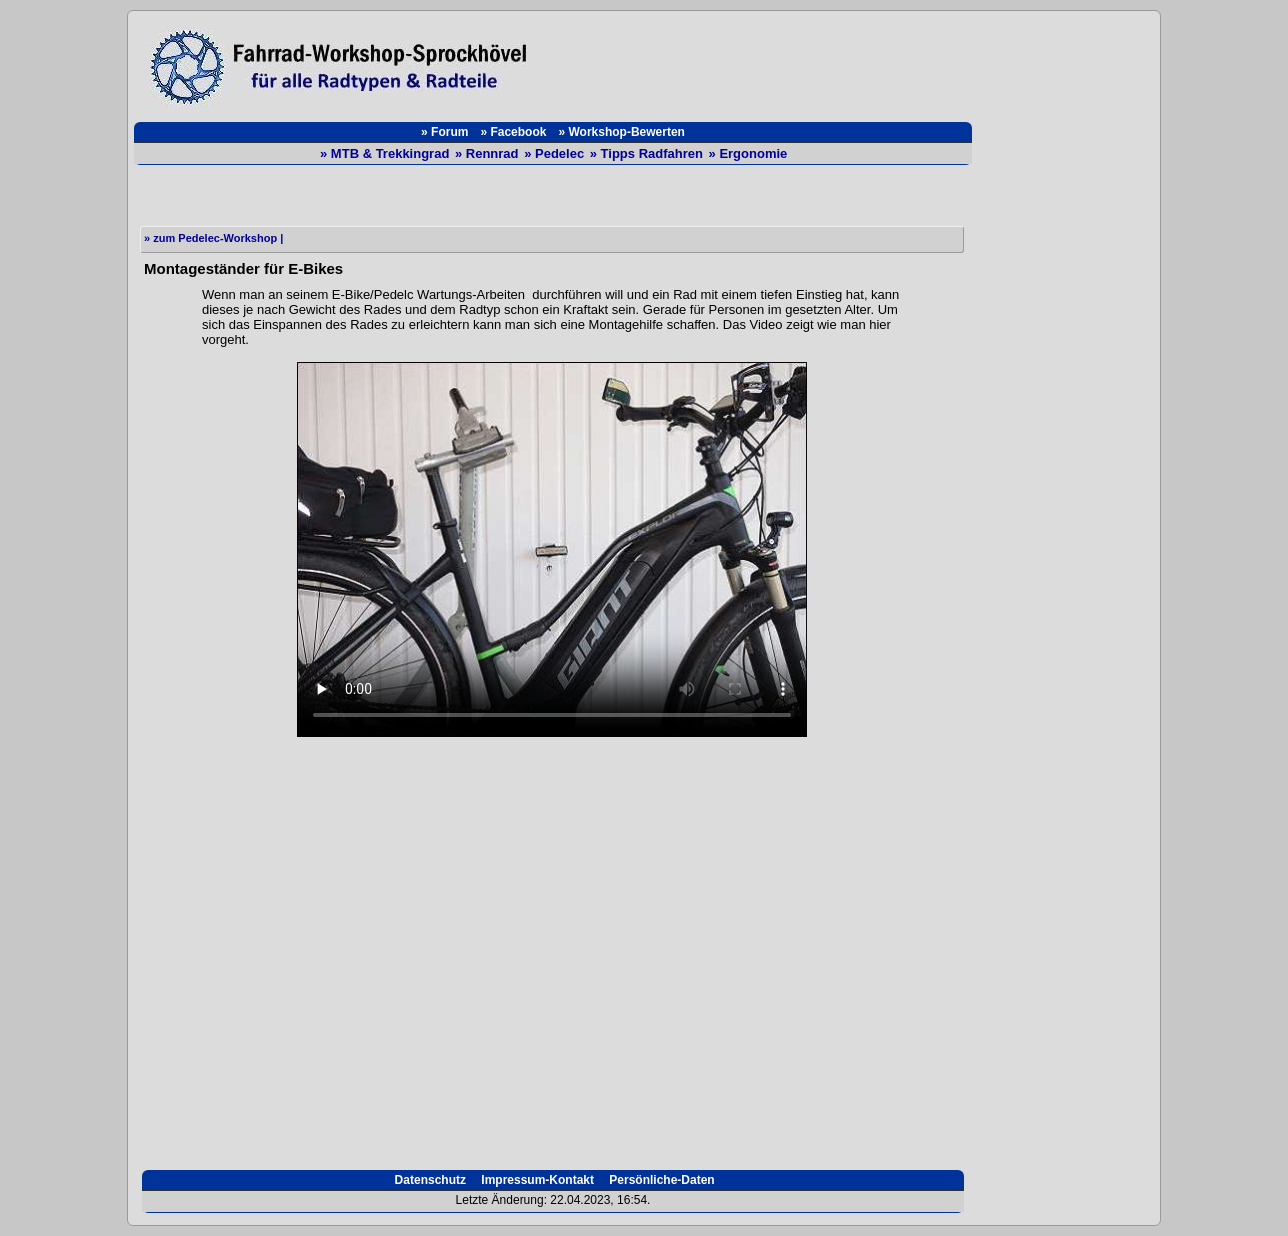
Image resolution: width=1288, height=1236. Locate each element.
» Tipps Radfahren (648, 153)
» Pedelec (556, 153)
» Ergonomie (748, 153)
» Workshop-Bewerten (621, 132)
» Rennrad (488, 153)
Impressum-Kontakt (536, 1180)
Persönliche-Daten (660, 1180)
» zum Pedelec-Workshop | (213, 238)
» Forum (444, 132)
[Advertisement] (760, 62)
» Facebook (513, 132)
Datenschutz (428, 1180)
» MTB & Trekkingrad (386, 153)
